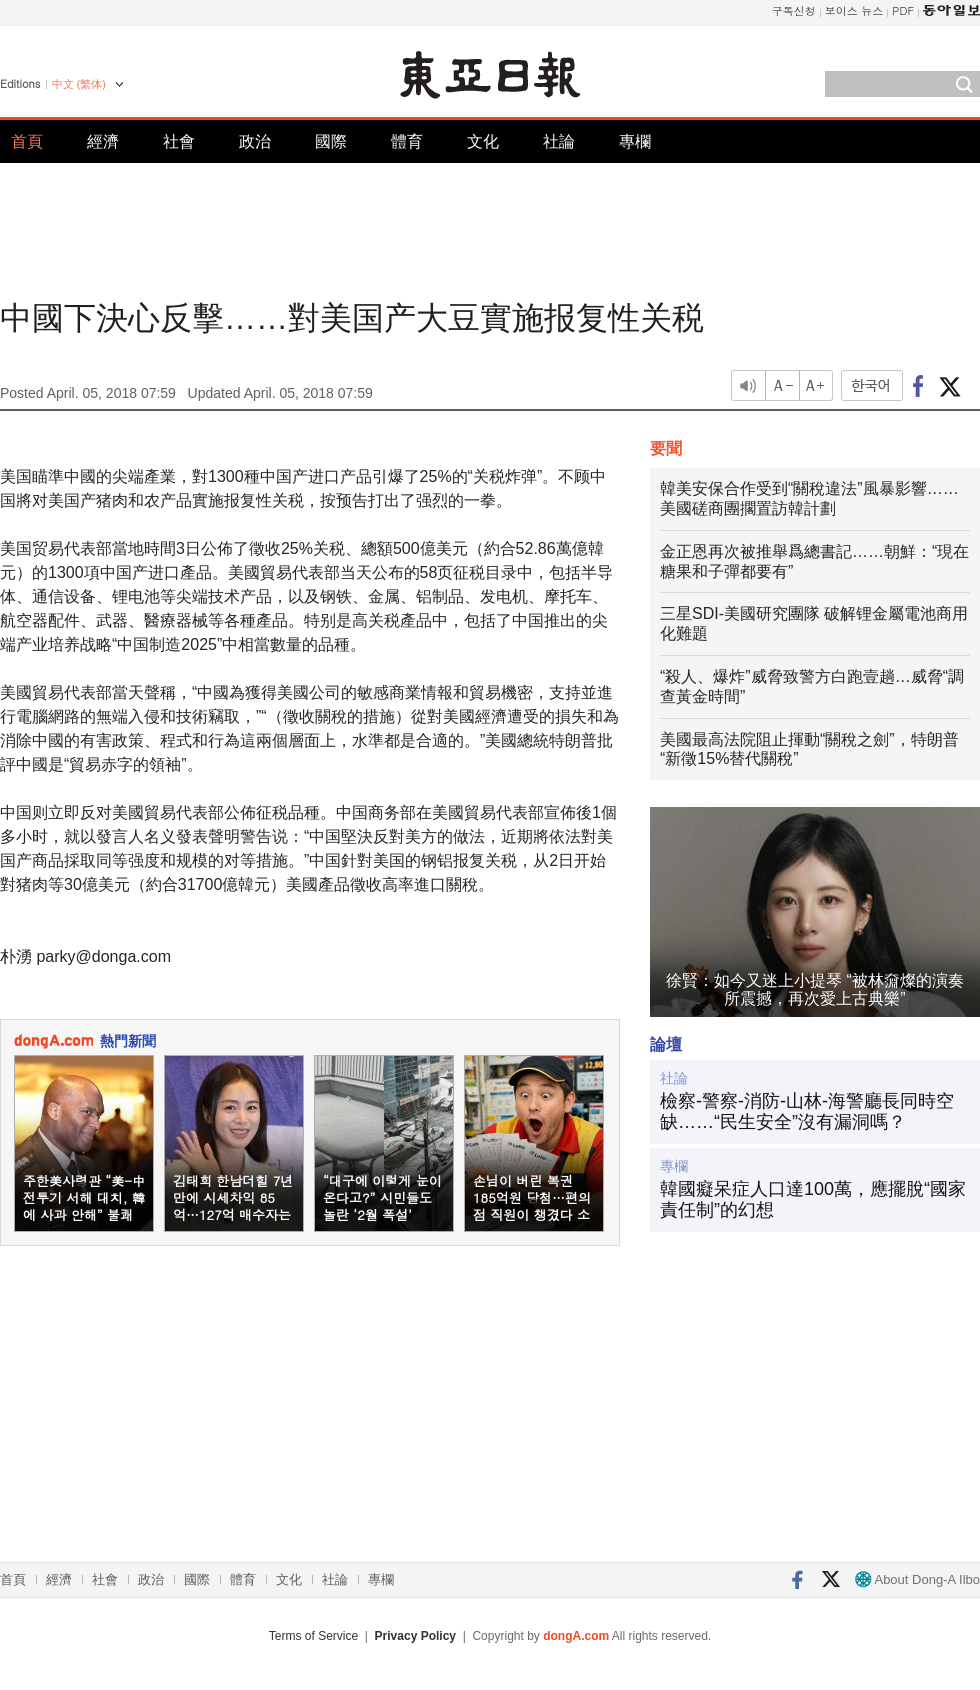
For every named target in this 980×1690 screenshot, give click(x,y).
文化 (483, 141)
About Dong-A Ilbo (917, 1579)
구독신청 (794, 10)
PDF (903, 10)
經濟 (103, 141)
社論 (559, 141)
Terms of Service (313, 1636)
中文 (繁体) (79, 84)
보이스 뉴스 (854, 10)
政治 (255, 141)
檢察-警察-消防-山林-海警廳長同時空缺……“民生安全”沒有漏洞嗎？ (807, 1112)
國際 (331, 141)
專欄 (635, 141)
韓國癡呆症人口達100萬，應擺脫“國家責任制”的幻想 (813, 1200)
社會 (179, 141)
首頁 (27, 141)
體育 (407, 141)
